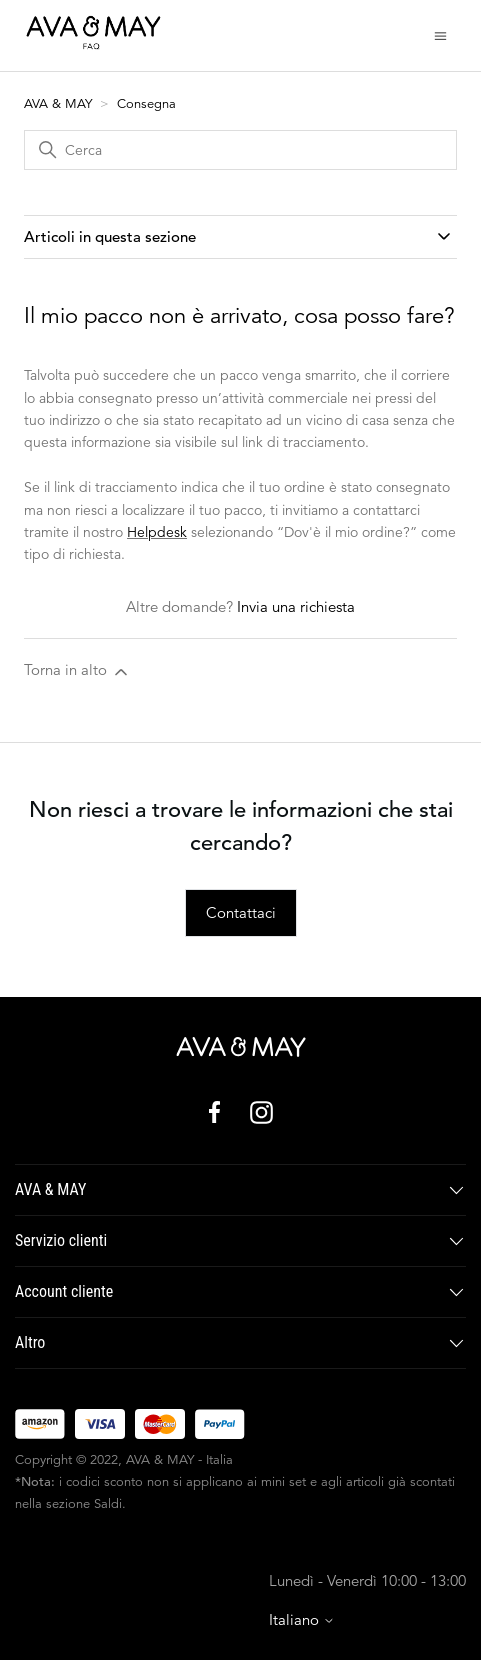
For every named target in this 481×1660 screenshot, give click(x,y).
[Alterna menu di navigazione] (440, 34)
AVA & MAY (60, 103)
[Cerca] (240, 150)
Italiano (302, 1619)
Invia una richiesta (296, 606)
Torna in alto (77, 670)
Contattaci (241, 912)
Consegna (146, 103)
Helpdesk (157, 532)
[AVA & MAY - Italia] (241, 1047)
